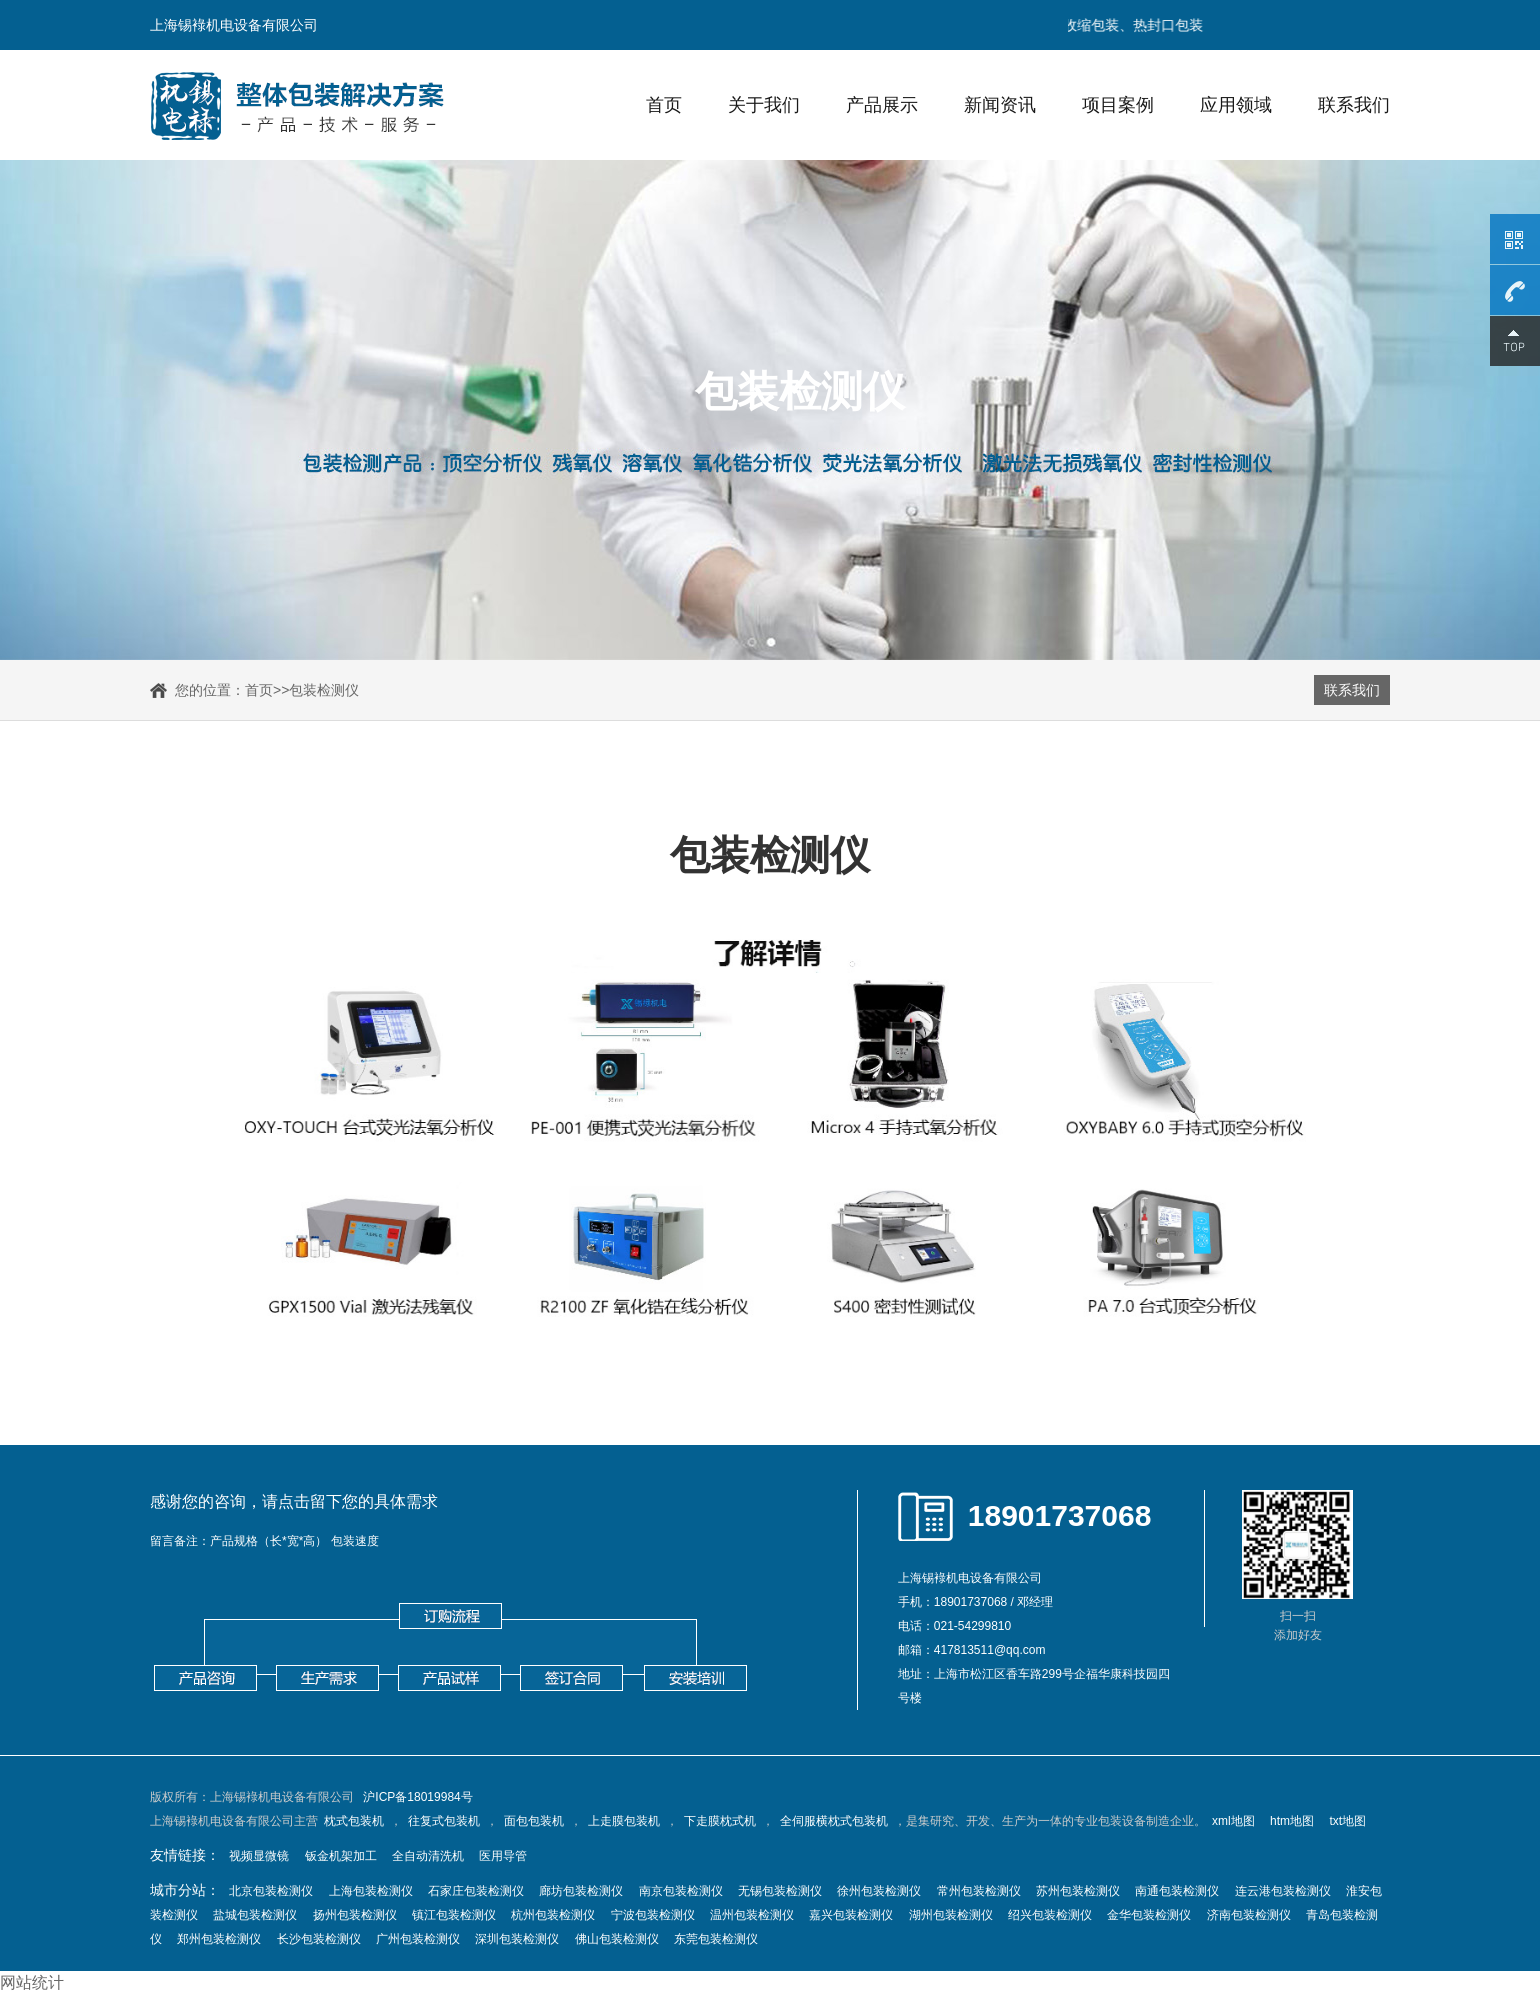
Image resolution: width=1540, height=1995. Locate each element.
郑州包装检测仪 (219, 1939)
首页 (664, 105)
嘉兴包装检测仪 (851, 1915)
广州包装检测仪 (418, 1939)
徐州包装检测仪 (879, 1891)
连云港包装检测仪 (1283, 1891)
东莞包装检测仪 (716, 1939)
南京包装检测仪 (681, 1891)
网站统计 (32, 1982)
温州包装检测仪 (752, 1915)
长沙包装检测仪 (319, 1939)
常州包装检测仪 (979, 1891)
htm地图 (1292, 1821)
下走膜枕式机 (720, 1821)
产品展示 (882, 105)
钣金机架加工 (341, 1856)
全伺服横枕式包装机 (834, 1821)
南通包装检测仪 (1177, 1891)
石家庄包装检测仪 (476, 1891)
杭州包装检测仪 (553, 1915)
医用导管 (503, 1856)
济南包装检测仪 (1249, 1915)
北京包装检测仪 (271, 1891)
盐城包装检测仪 (255, 1915)
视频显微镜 (259, 1856)
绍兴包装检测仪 (1050, 1915)
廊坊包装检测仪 (581, 1891)
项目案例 (1118, 105)
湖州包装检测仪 (951, 1915)
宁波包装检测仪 (653, 1915)
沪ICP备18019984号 (417, 1797)
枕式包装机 (354, 1821)
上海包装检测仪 (371, 1891)
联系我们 (1354, 105)
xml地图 (1233, 1821)
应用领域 (1236, 105)
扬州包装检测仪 (355, 1915)
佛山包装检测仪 (617, 1939)
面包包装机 (534, 1821)
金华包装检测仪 (1149, 1915)
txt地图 (1347, 1821)
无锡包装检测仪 (780, 1891)
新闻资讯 (1000, 105)
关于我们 (764, 105)
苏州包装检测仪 (1078, 1891)
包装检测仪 (324, 690)
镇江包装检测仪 (454, 1915)
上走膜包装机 (624, 1821)
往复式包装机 (444, 1821)
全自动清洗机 (428, 1856)
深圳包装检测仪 (517, 1939)
